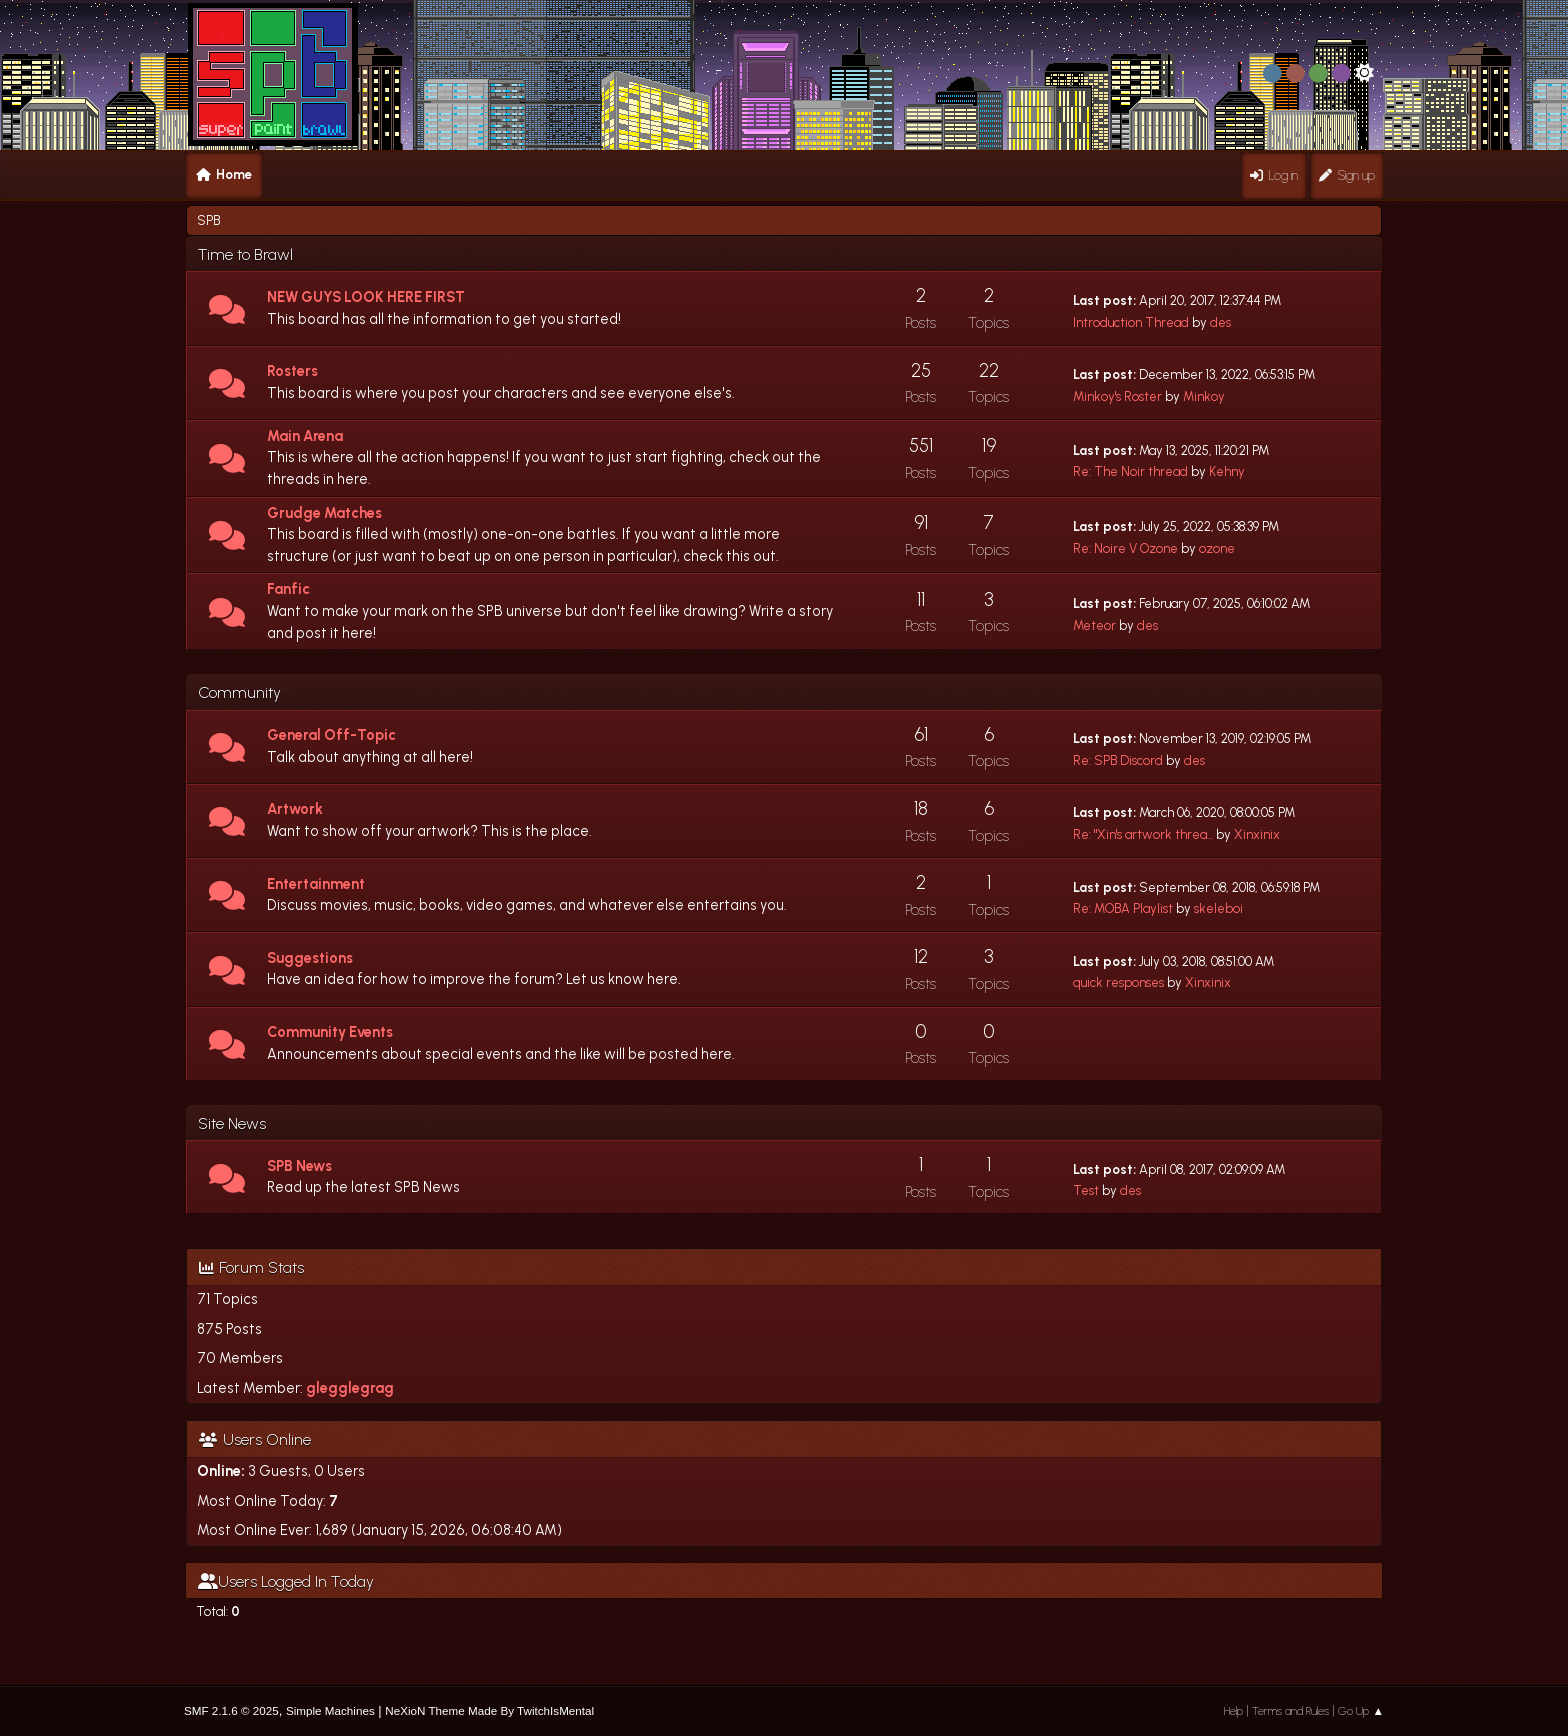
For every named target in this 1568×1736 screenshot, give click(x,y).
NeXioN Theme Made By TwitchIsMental (489, 1710)
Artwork (295, 809)
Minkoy (1204, 396)
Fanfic (288, 589)
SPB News (299, 1166)
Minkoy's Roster (1117, 396)
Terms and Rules (1290, 1711)
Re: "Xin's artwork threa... (1143, 834)
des (1220, 322)
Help (1233, 1711)
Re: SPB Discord (1118, 760)
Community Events (330, 1032)
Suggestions (310, 958)
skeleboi (1218, 908)
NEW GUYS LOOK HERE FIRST (366, 297)
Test (1086, 1190)
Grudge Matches (324, 513)
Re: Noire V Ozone (1125, 548)
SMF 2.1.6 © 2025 (231, 1710)
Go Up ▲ (1361, 1711)
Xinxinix (1257, 834)
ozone (1217, 548)
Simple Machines (330, 1710)
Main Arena (305, 436)
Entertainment (316, 884)
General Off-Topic (331, 735)
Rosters (292, 371)
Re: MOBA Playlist (1123, 908)
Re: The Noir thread (1130, 471)
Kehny (1227, 471)
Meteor (1094, 625)
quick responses (1118, 982)
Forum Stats (251, 1267)
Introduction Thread (1131, 322)
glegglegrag (350, 1388)
